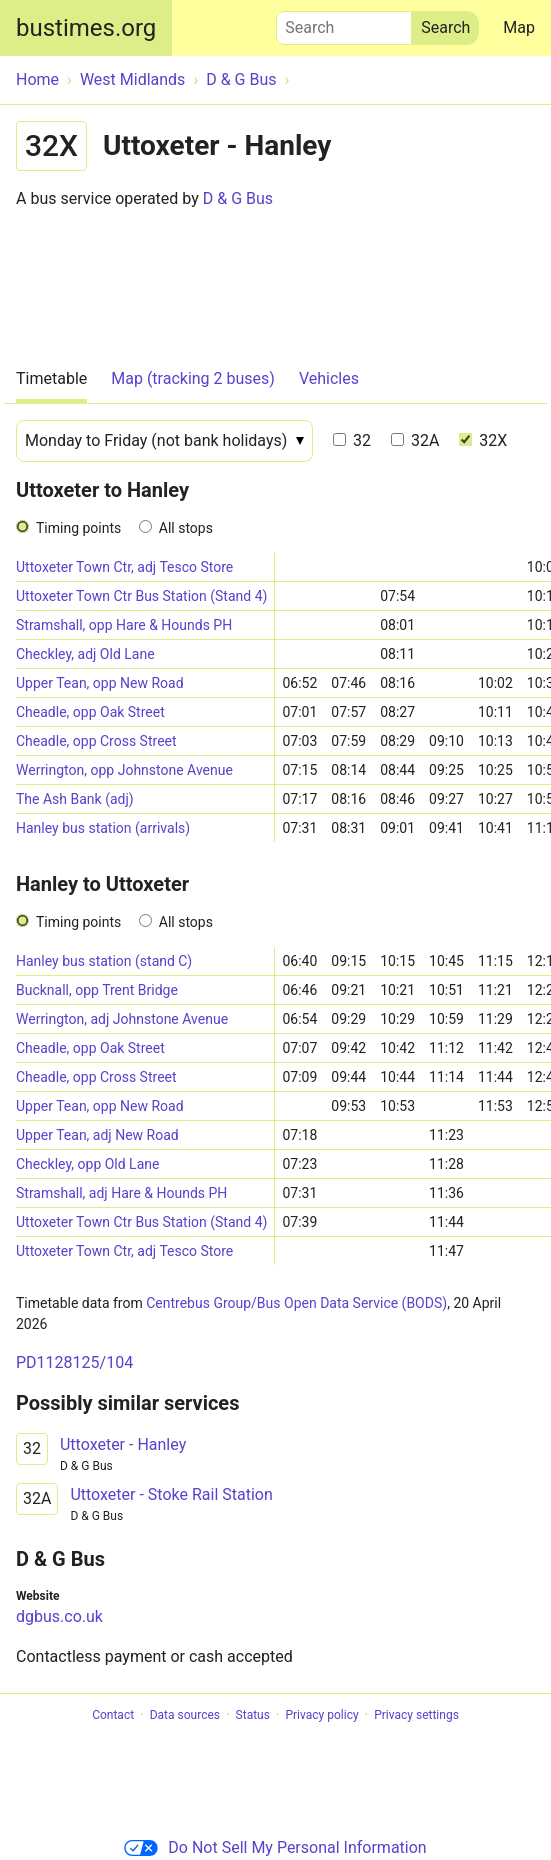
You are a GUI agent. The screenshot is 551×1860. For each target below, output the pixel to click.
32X (483, 440)
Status (253, 1715)
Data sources (185, 1715)
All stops (186, 528)
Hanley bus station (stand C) (104, 961)
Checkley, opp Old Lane (87, 1164)
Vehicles (329, 378)
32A (415, 440)
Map (519, 27)
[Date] (164, 441)
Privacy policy (321, 1715)
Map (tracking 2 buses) (193, 378)
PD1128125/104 (74, 1362)
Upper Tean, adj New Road (97, 1135)
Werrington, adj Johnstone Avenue (122, 1019)
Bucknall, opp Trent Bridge (97, 990)
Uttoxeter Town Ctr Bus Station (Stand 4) (141, 596)
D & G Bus (238, 198)
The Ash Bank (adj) (75, 799)
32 (352, 440)
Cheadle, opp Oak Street (90, 712)
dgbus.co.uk (59, 1616)
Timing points (78, 528)
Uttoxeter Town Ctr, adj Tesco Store (124, 567)
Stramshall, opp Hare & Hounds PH (124, 625)
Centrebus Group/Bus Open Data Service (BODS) (296, 1303)
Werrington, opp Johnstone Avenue (124, 770)
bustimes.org (86, 28)
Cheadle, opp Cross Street (96, 741)
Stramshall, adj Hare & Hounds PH (121, 1193)
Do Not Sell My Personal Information (275, 1847)
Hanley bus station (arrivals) (103, 828)
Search (344, 23)
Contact (113, 1715)
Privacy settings (416, 1715)
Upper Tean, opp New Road (100, 683)
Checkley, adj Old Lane (85, 654)
